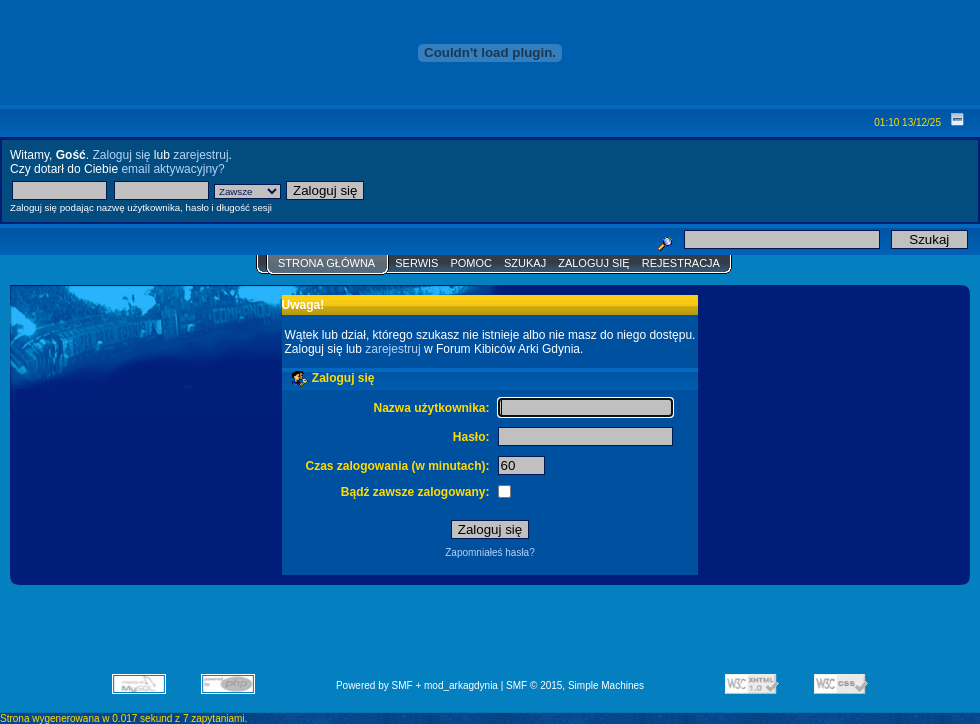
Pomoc (471, 263)
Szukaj (525, 263)
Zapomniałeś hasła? (490, 552)
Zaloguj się (121, 155)
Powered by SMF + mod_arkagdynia (417, 685)
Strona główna (326, 263)
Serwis (416, 263)
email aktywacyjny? (172, 169)
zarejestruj (200, 155)
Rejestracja (681, 263)
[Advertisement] (490, 636)
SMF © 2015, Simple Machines (575, 685)
